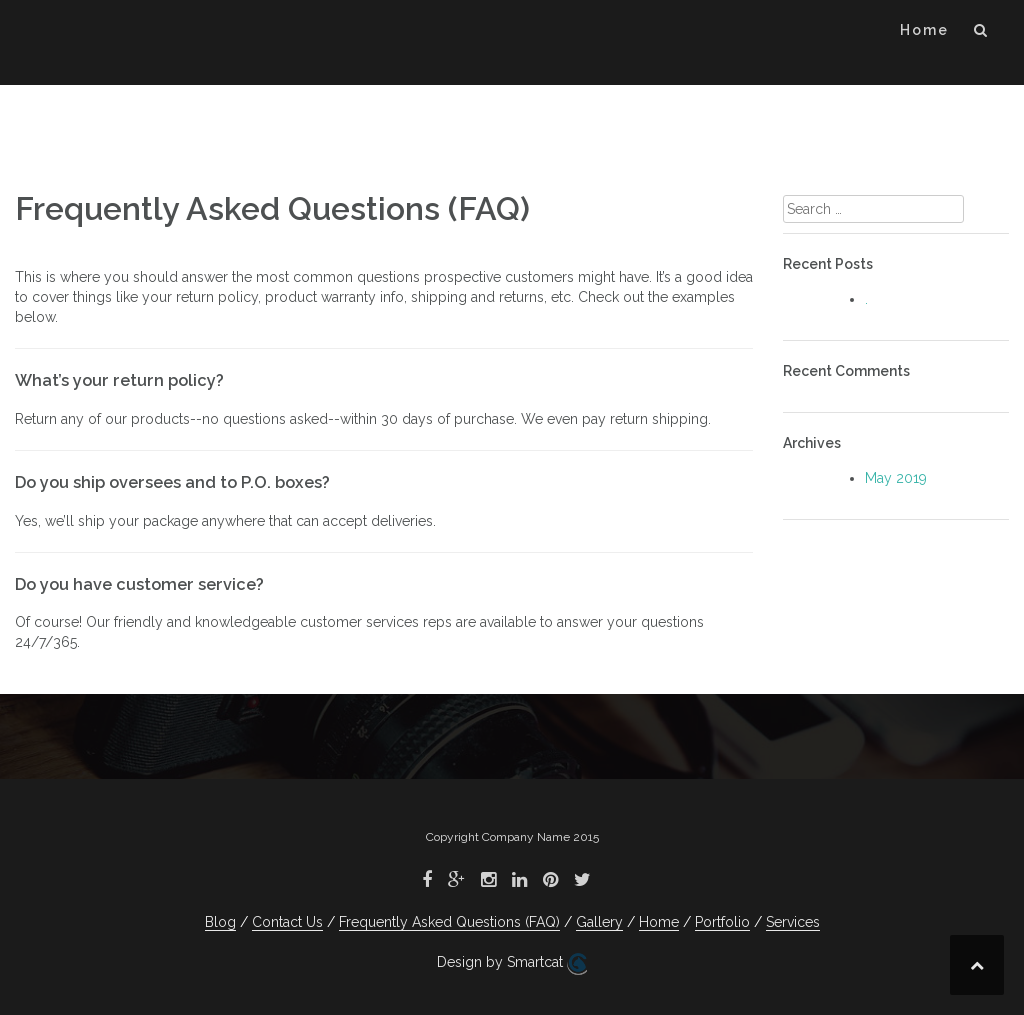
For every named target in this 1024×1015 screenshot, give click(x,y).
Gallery (599, 922)
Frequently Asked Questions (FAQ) (449, 922)
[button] (981, 33)
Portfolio (722, 922)
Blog (220, 922)
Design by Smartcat (512, 964)
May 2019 (896, 478)
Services (793, 922)
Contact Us (287, 922)
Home (924, 30)
